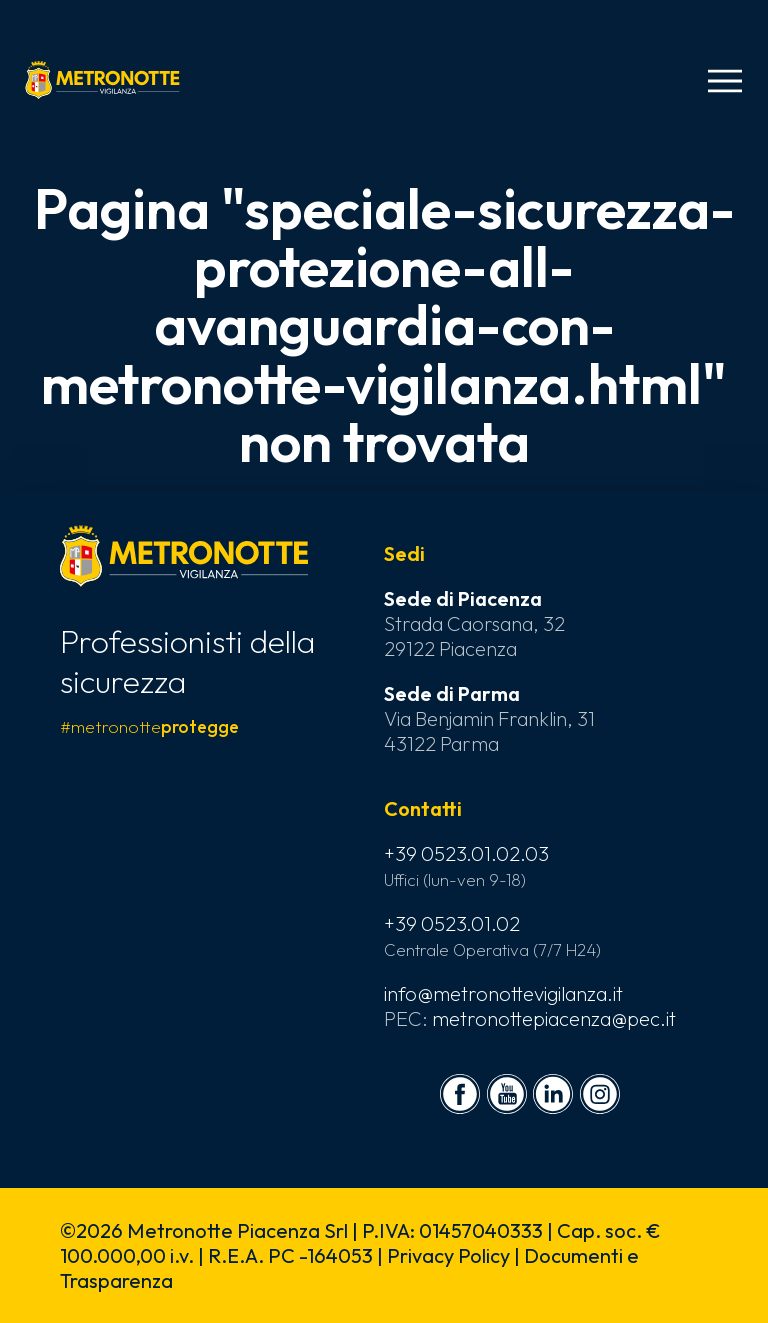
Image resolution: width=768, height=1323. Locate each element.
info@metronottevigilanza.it (503, 993)
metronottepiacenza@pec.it (554, 1018)
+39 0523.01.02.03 (466, 853)
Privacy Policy (448, 1255)
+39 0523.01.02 (452, 923)
